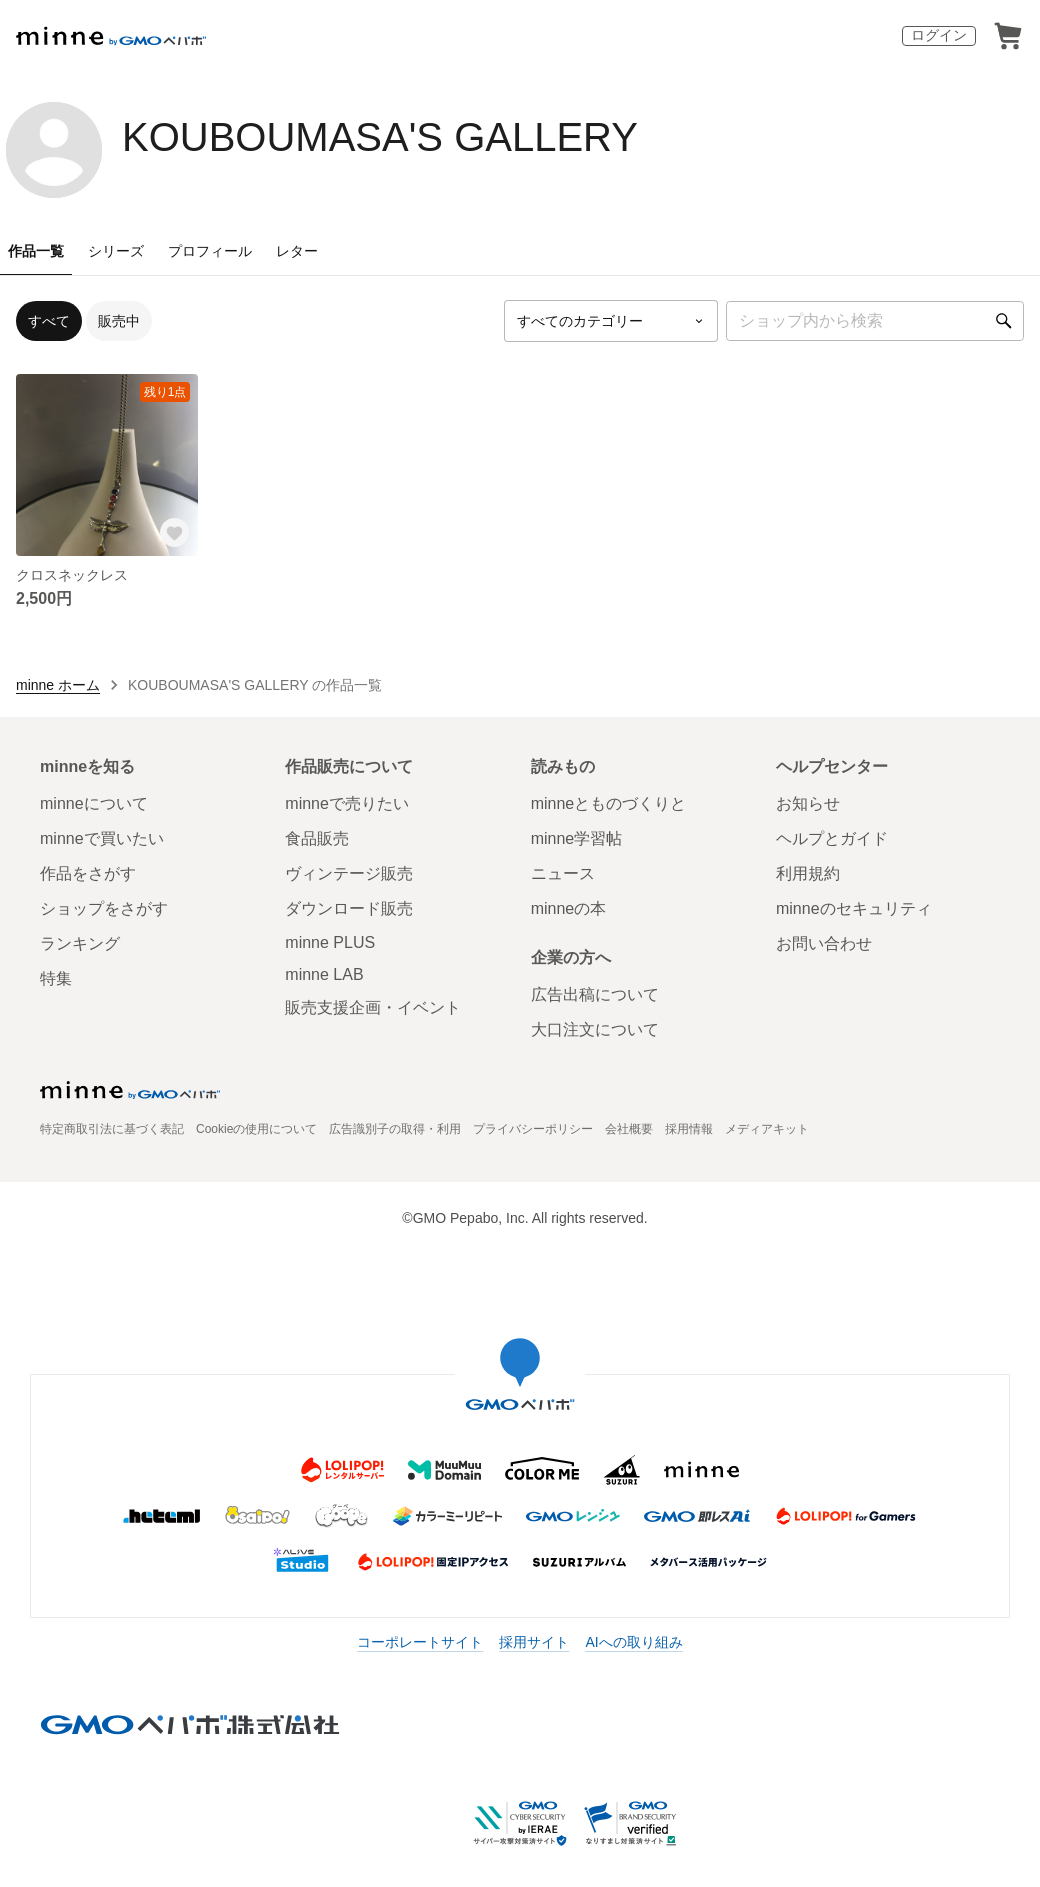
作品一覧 (36, 251)
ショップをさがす (104, 908)
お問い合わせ (824, 943)
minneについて (94, 803)
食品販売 (317, 838)
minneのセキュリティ (854, 908)
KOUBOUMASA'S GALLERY (380, 137)
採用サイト (534, 1642)
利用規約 (808, 873)
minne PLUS (330, 942)
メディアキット (767, 1129)
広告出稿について (595, 994)
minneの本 (569, 908)
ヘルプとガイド (832, 838)
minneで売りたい (347, 803)
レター (297, 251)
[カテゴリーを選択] (611, 321)
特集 (56, 978)
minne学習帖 (577, 838)
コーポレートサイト (420, 1642)
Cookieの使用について (256, 1129)
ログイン (939, 35)
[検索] (1004, 321)
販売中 (119, 321)
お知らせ (808, 803)
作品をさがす (88, 873)
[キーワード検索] (875, 321)
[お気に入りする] (174, 532)
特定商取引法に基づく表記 (112, 1129)
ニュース (563, 873)
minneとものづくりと (609, 803)
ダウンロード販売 (349, 908)
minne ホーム (58, 685)
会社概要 (629, 1129)
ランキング (80, 943)
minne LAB (324, 974)
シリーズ (116, 251)
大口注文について (595, 1029)
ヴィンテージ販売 (349, 873)
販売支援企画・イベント (373, 1007)
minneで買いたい (102, 838)
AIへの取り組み (633, 1642)
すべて (49, 321)
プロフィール (210, 251)
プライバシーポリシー (533, 1129)
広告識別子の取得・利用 (395, 1129)
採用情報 (689, 1129)
